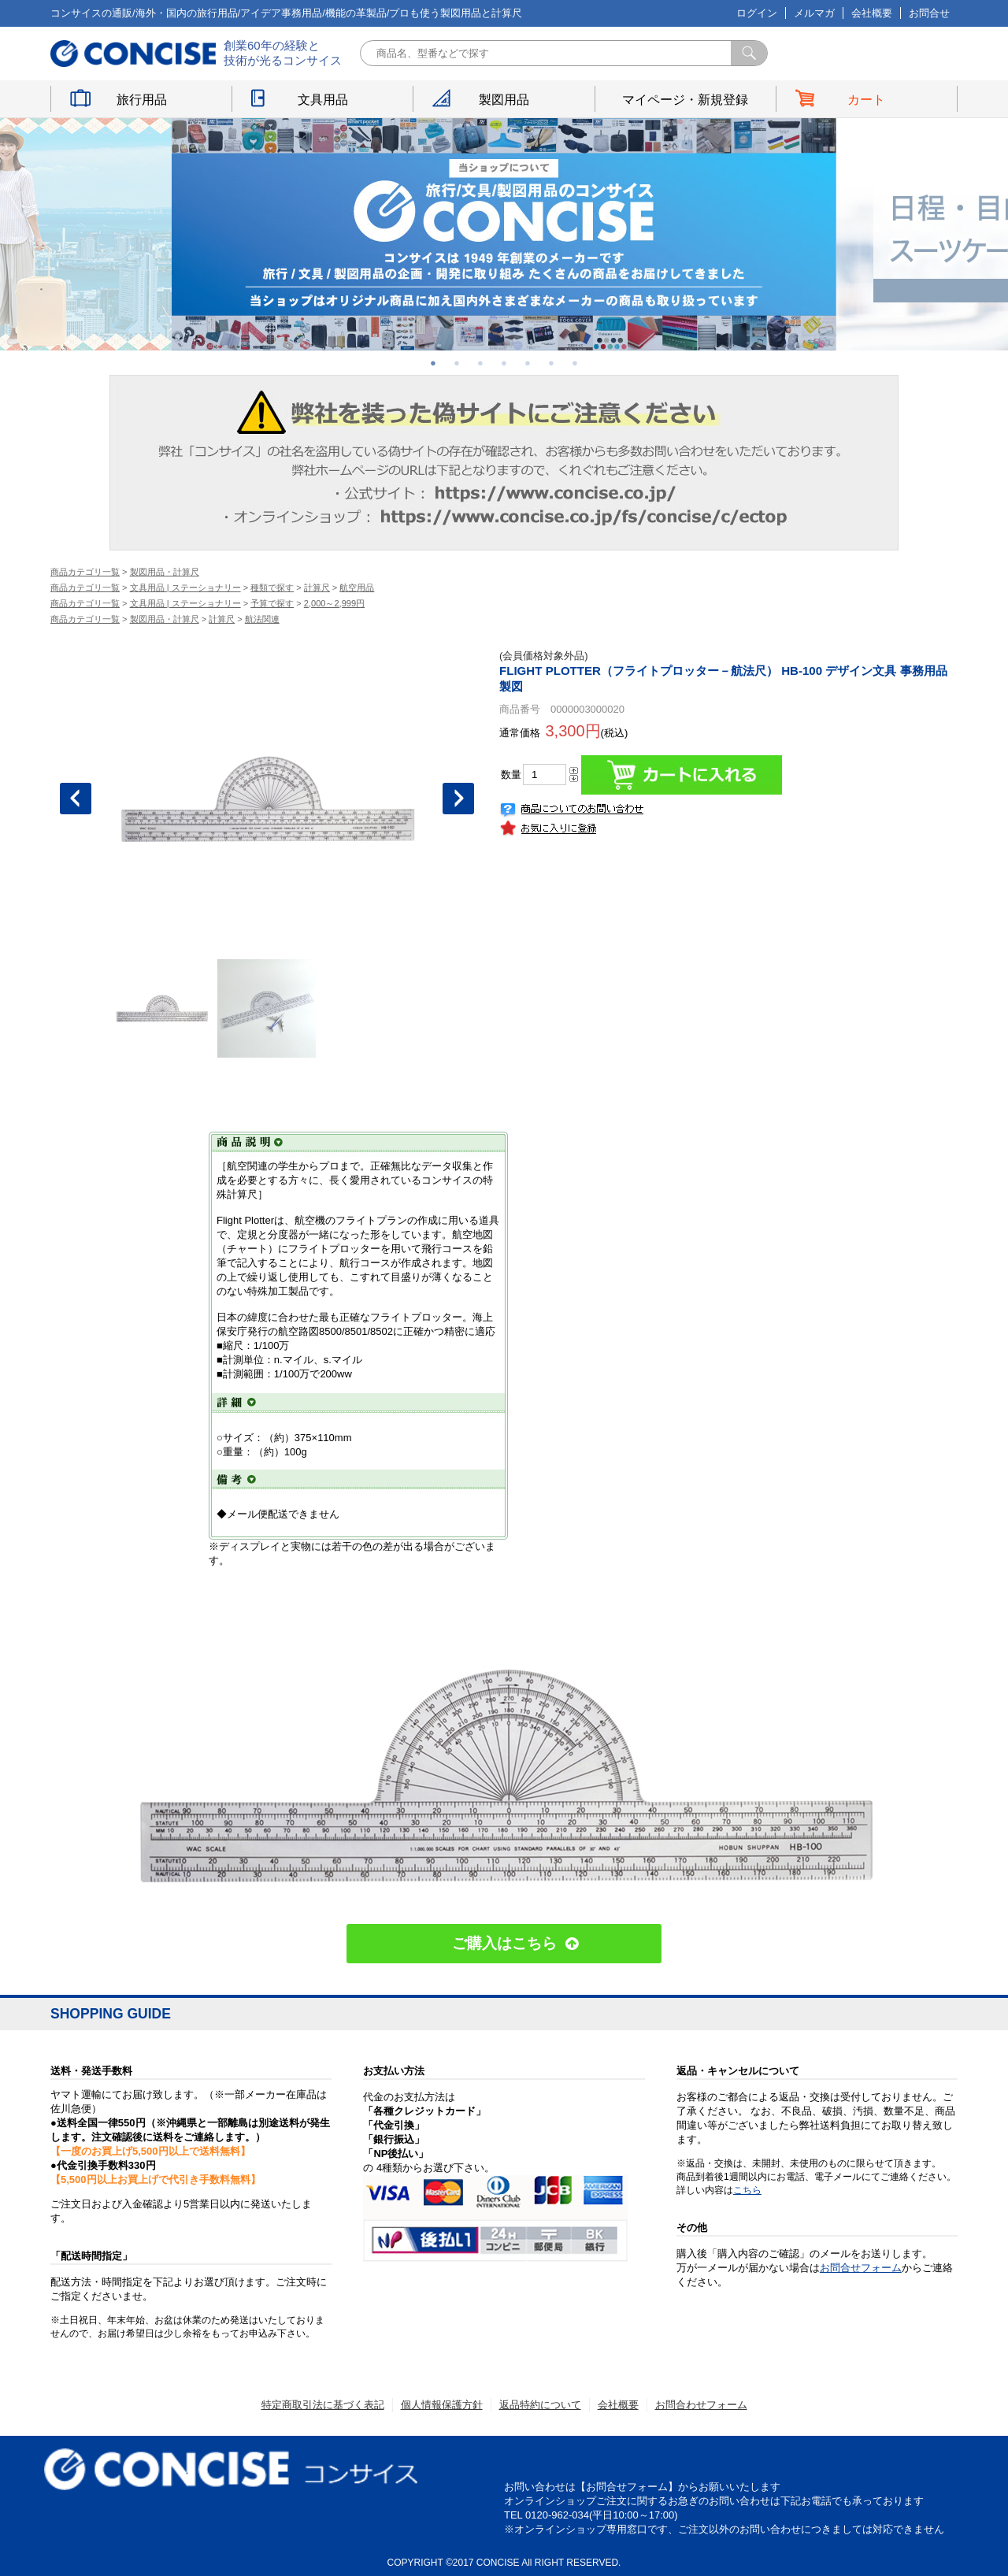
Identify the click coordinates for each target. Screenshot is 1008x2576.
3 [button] (480, 363)
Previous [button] (75, 798)
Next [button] (458, 798)
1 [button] (433, 363)
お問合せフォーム (861, 2268)
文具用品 (323, 99)
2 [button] (457, 363)
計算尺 (317, 587)
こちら (747, 2190)
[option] (504, 234)
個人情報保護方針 (442, 2405)
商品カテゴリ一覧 (85, 571)
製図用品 (504, 99)
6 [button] (551, 363)
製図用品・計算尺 (164, 571)
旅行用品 (142, 99)
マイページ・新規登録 (685, 99)
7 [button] (575, 363)
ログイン (756, 13)
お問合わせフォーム (701, 2405)
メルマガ (814, 13)
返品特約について (540, 2405)
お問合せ (929, 13)
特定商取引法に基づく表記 (322, 2405)
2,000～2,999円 (334, 603)
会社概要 (871, 13)
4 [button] (504, 363)
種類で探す (272, 587)
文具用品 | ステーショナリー (185, 587)
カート (866, 99)
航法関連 (262, 619)
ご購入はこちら (504, 1943)
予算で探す (272, 603)
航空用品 (356, 587)
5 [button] (528, 363)
